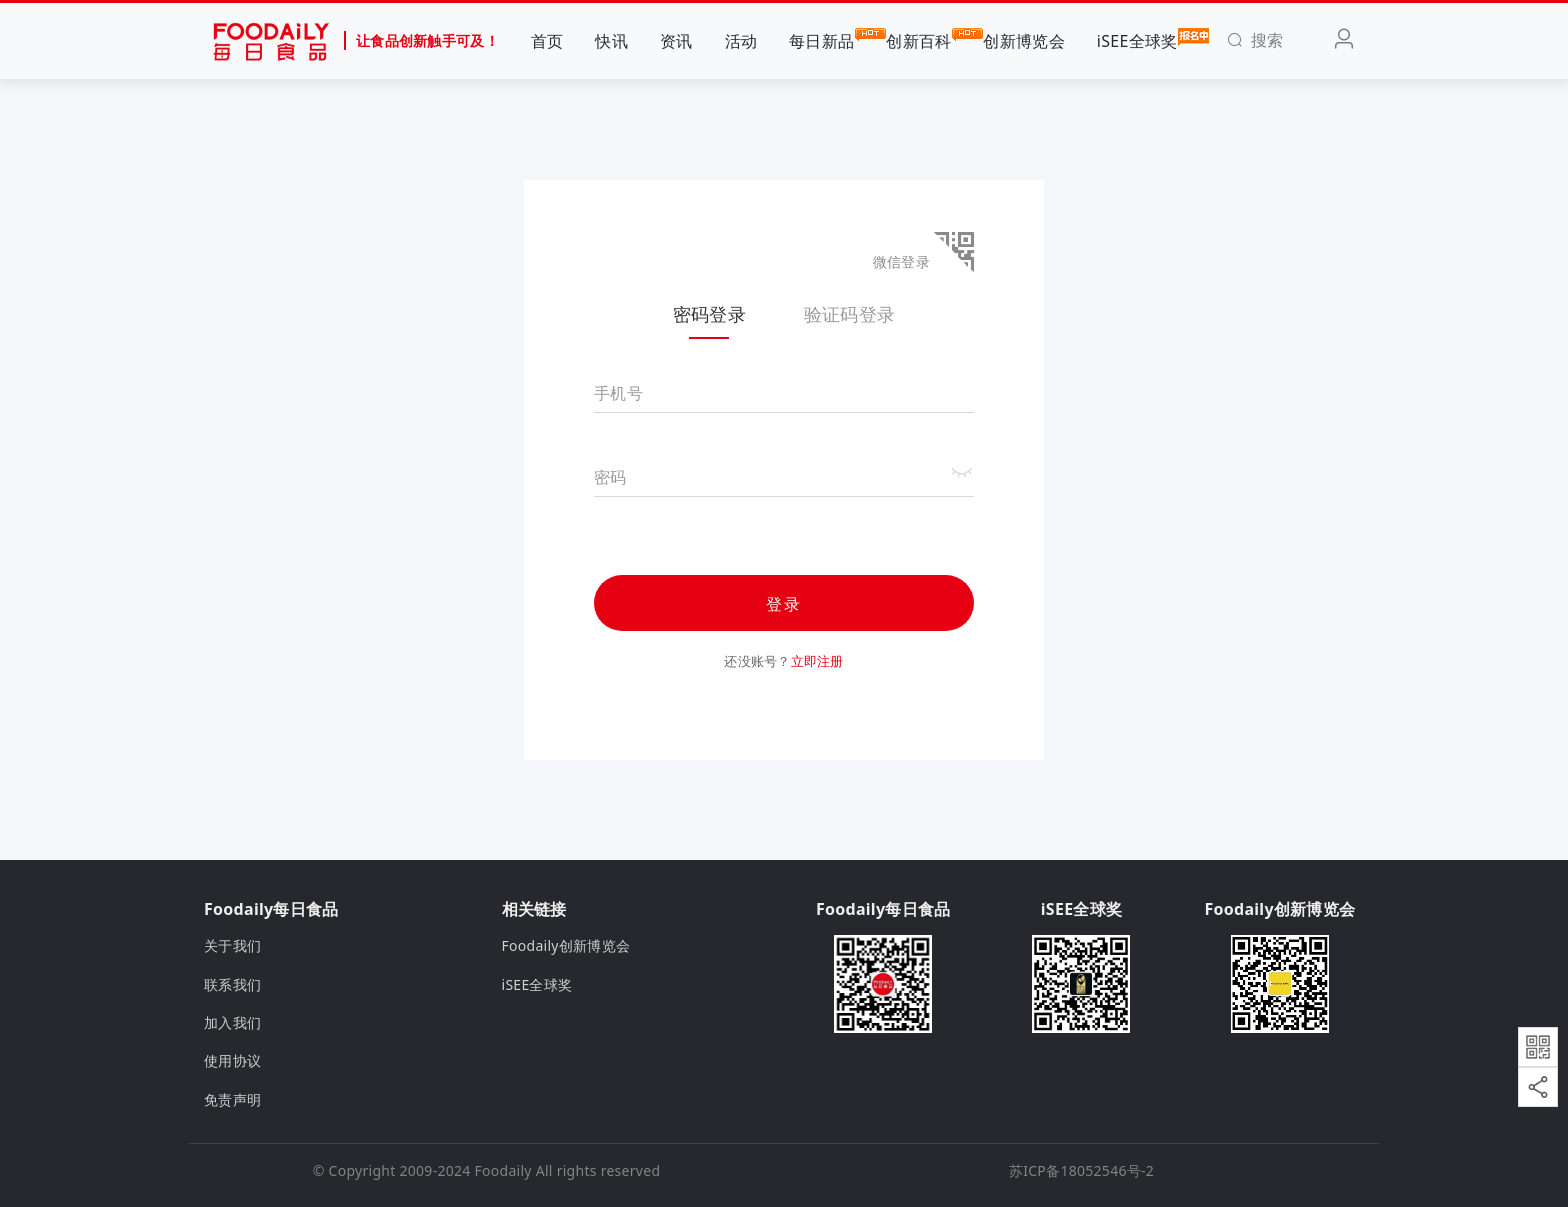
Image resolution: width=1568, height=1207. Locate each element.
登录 (784, 604)
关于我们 (232, 945)
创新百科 (918, 40)
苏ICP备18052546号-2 (1081, 1170)
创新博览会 (1023, 41)
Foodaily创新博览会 (566, 945)
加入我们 (232, 1022)
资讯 (676, 41)
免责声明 (232, 1099)
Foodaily (503, 1170)
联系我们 (232, 984)
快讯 (611, 41)
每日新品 (821, 40)
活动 (741, 41)
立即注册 (817, 661)
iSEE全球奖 (1137, 40)
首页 (547, 41)
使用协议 (232, 1060)
